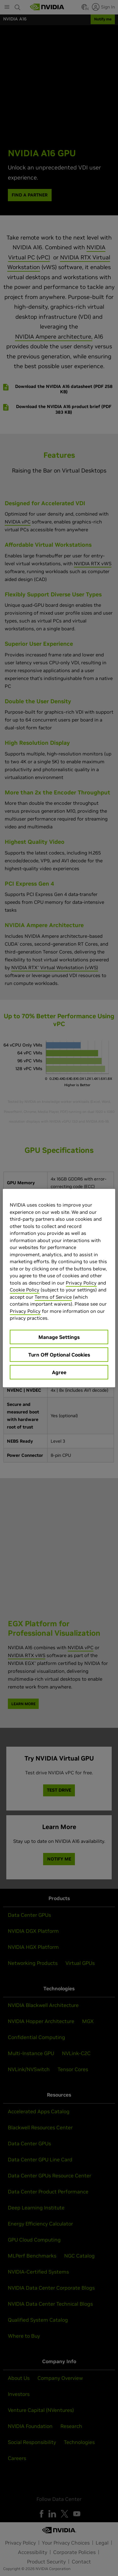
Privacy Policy (81, 1282)
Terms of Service (53, 1297)
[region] (59, 1288)
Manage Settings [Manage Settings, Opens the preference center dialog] (59, 1337)
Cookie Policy (24, 1290)
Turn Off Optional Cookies (59, 1354)
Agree (59, 1372)
